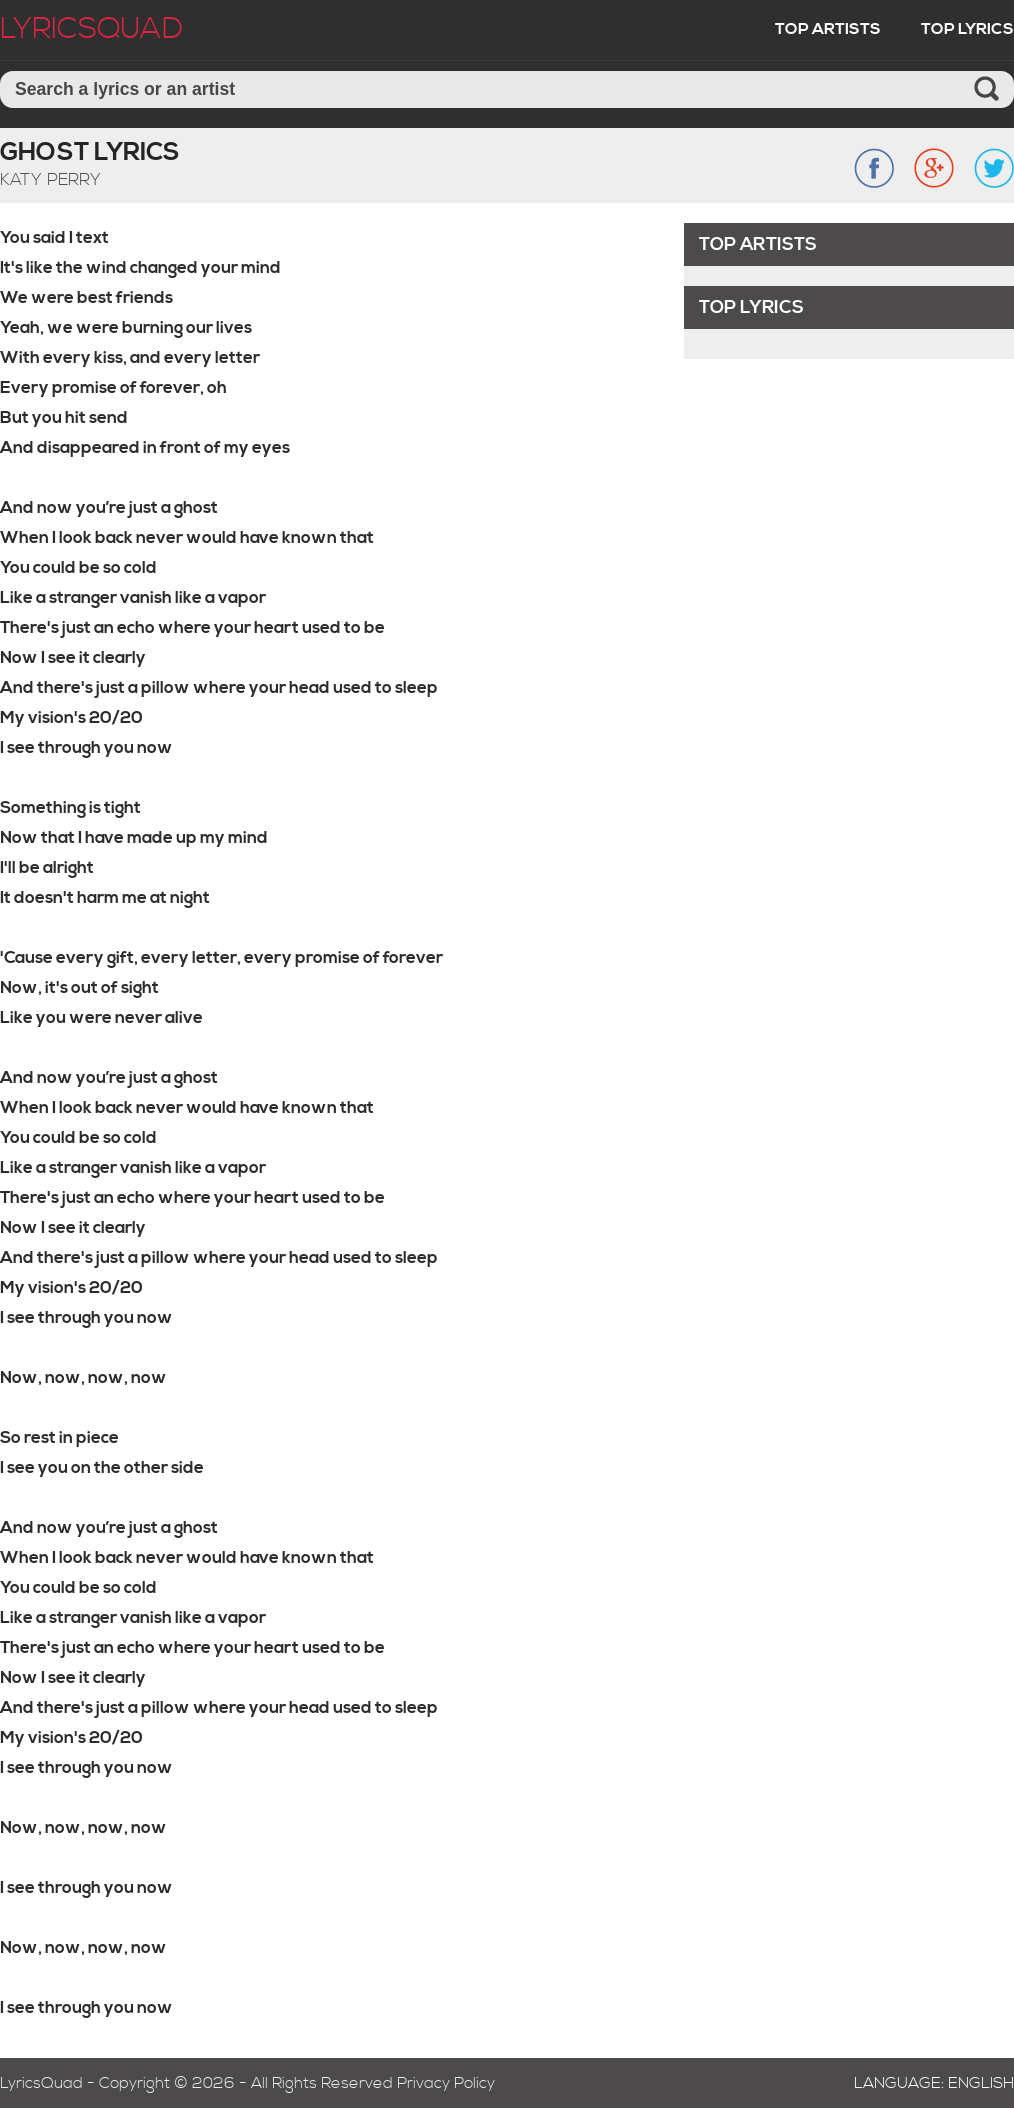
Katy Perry (50, 180)
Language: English (934, 2083)
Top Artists (828, 29)
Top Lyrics (967, 29)
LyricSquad (91, 29)
